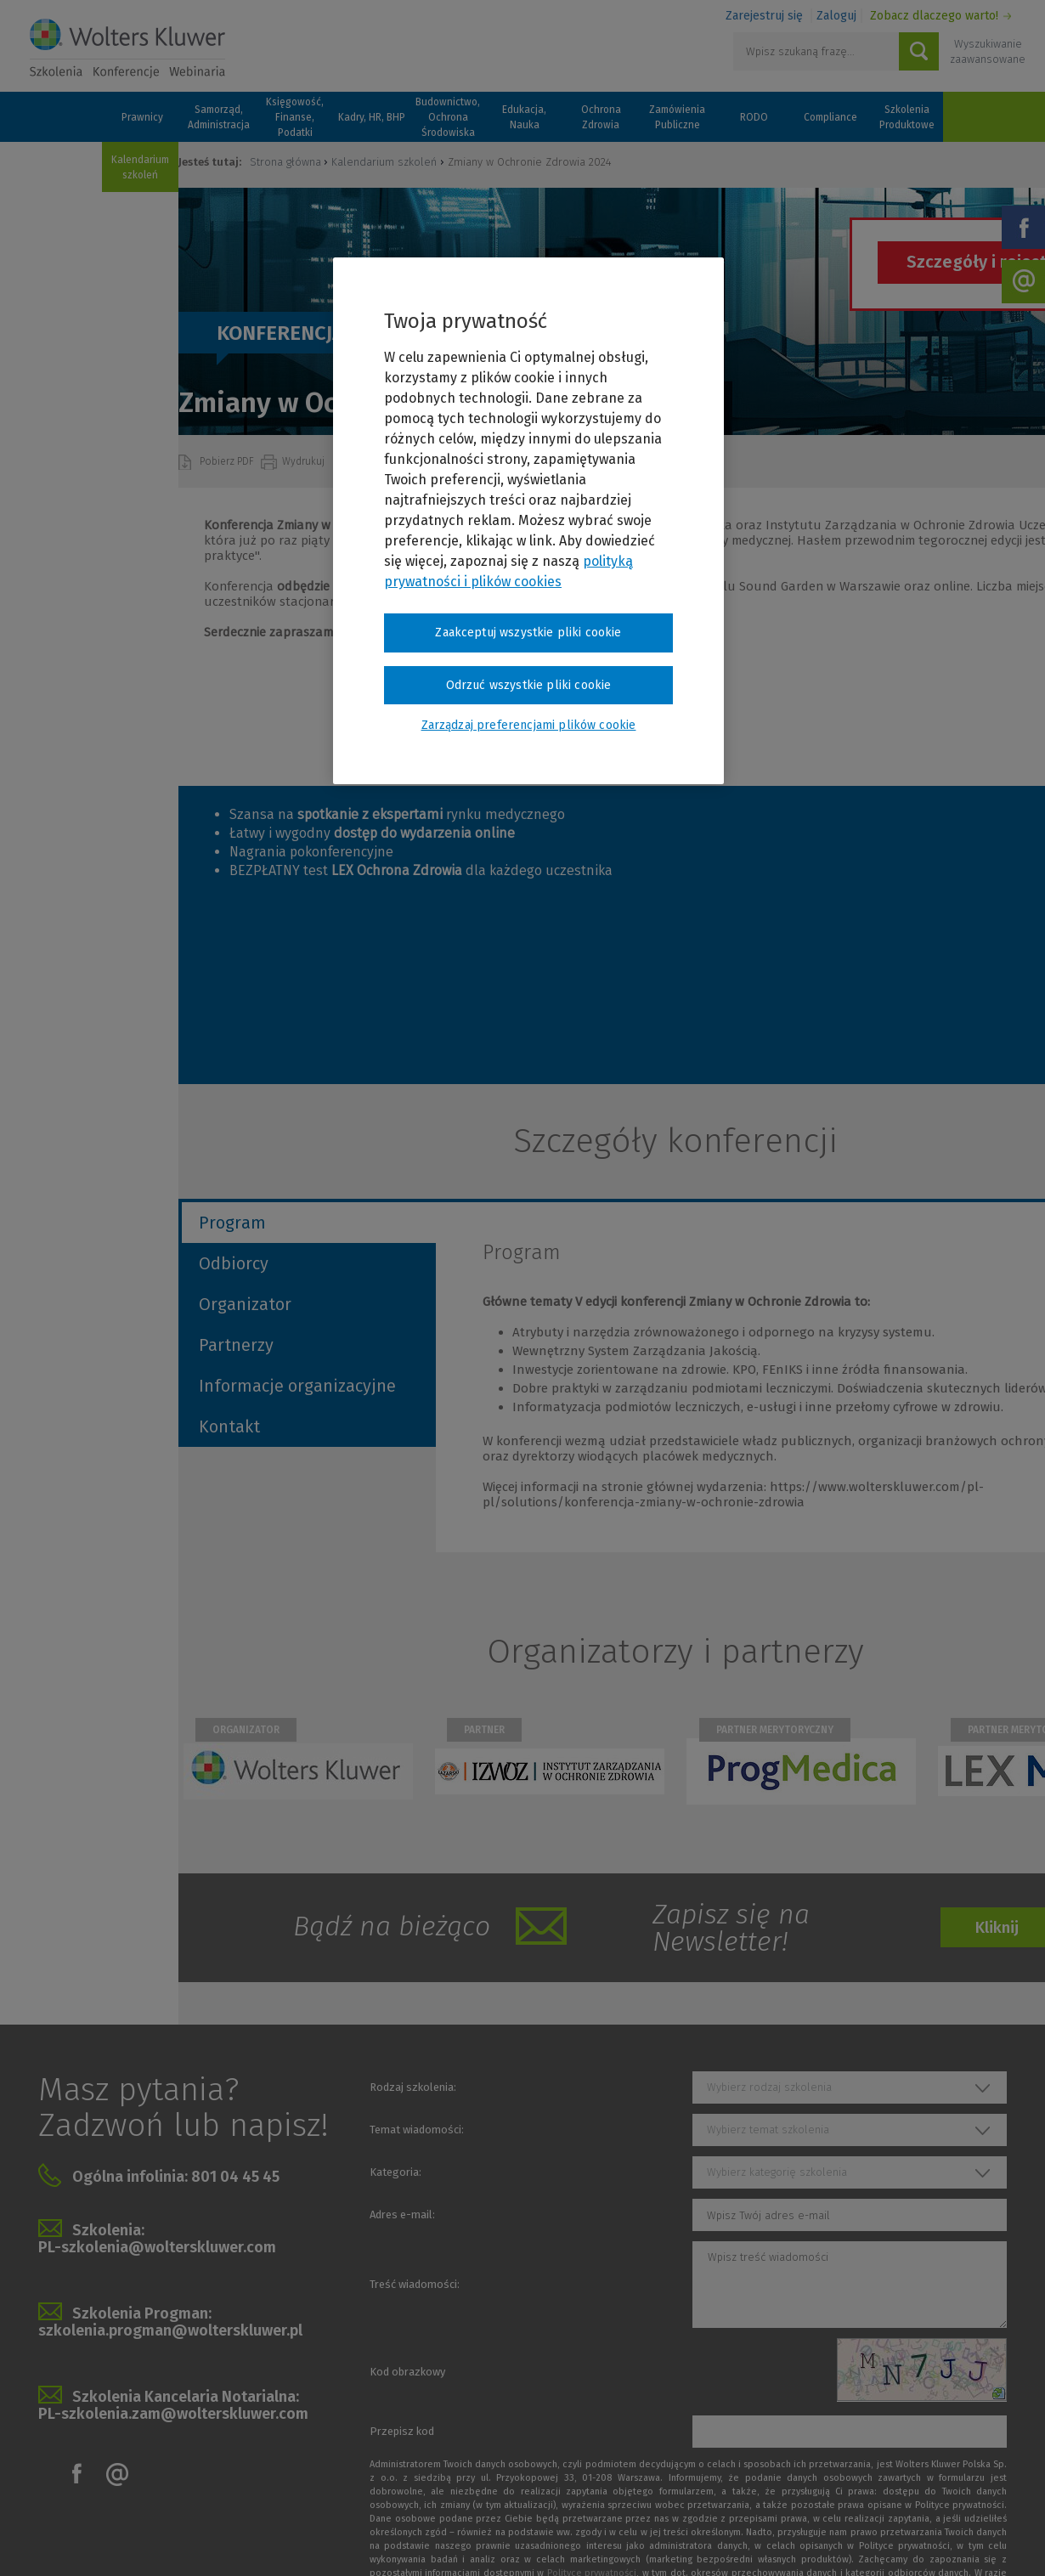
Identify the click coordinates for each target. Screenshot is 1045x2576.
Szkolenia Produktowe (907, 117)
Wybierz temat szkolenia (768, 2129)
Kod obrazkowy (407, 2371)
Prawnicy (142, 117)
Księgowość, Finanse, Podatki (295, 117)
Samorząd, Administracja (219, 117)
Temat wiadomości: (417, 2129)
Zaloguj (836, 15)
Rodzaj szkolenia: (413, 2087)
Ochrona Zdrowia (601, 117)
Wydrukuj (304, 461)
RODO (754, 117)
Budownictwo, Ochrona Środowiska (447, 117)
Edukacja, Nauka (524, 117)
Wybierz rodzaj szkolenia (769, 2087)
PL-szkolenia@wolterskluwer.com (157, 2247)
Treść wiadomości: (415, 2284)
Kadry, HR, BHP (371, 117)
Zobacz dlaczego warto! (934, 15)
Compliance (830, 117)
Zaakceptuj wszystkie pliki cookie (528, 632)
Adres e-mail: (402, 2214)
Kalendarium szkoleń (140, 167)
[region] (528, 520)
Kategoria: (395, 2172)
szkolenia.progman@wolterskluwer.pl (170, 2330)
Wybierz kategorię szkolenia (777, 2172)
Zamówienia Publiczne (677, 117)
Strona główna (285, 161)
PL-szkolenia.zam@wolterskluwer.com (173, 2413)
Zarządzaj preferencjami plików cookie (528, 725)
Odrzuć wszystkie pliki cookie (529, 685)
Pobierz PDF (228, 461)
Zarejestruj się (764, 15)
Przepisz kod (402, 2431)
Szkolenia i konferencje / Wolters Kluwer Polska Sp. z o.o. (127, 48)
